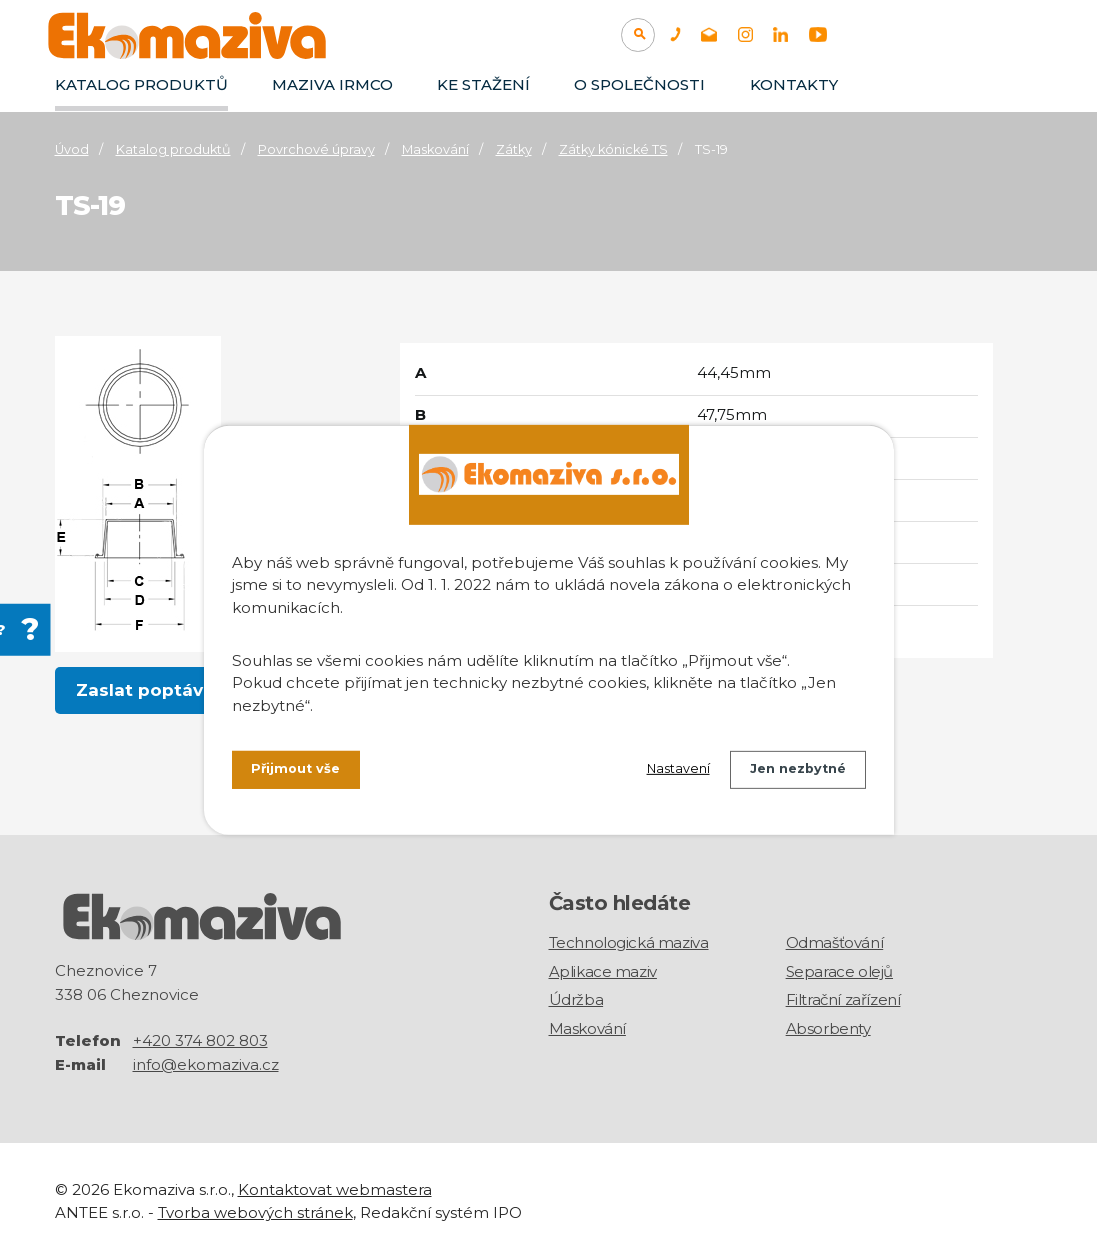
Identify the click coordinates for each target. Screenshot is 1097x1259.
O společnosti (639, 84)
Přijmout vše (301, 773)
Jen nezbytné (791, 773)
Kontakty (794, 84)
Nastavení (660, 773)
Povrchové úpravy (316, 149)
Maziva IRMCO (332, 84)
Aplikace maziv (603, 971)
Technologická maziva (629, 942)
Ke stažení (483, 84)
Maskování (435, 149)
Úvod (72, 149)
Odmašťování (835, 942)
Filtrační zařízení (843, 999)
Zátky (514, 149)
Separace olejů (839, 971)
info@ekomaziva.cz (206, 1063)
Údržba (576, 999)
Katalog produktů (141, 84)
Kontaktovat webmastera (335, 1188)
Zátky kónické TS (613, 149)
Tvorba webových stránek (255, 1211)
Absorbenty (828, 1028)
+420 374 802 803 (200, 1039)
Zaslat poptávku (152, 691)
